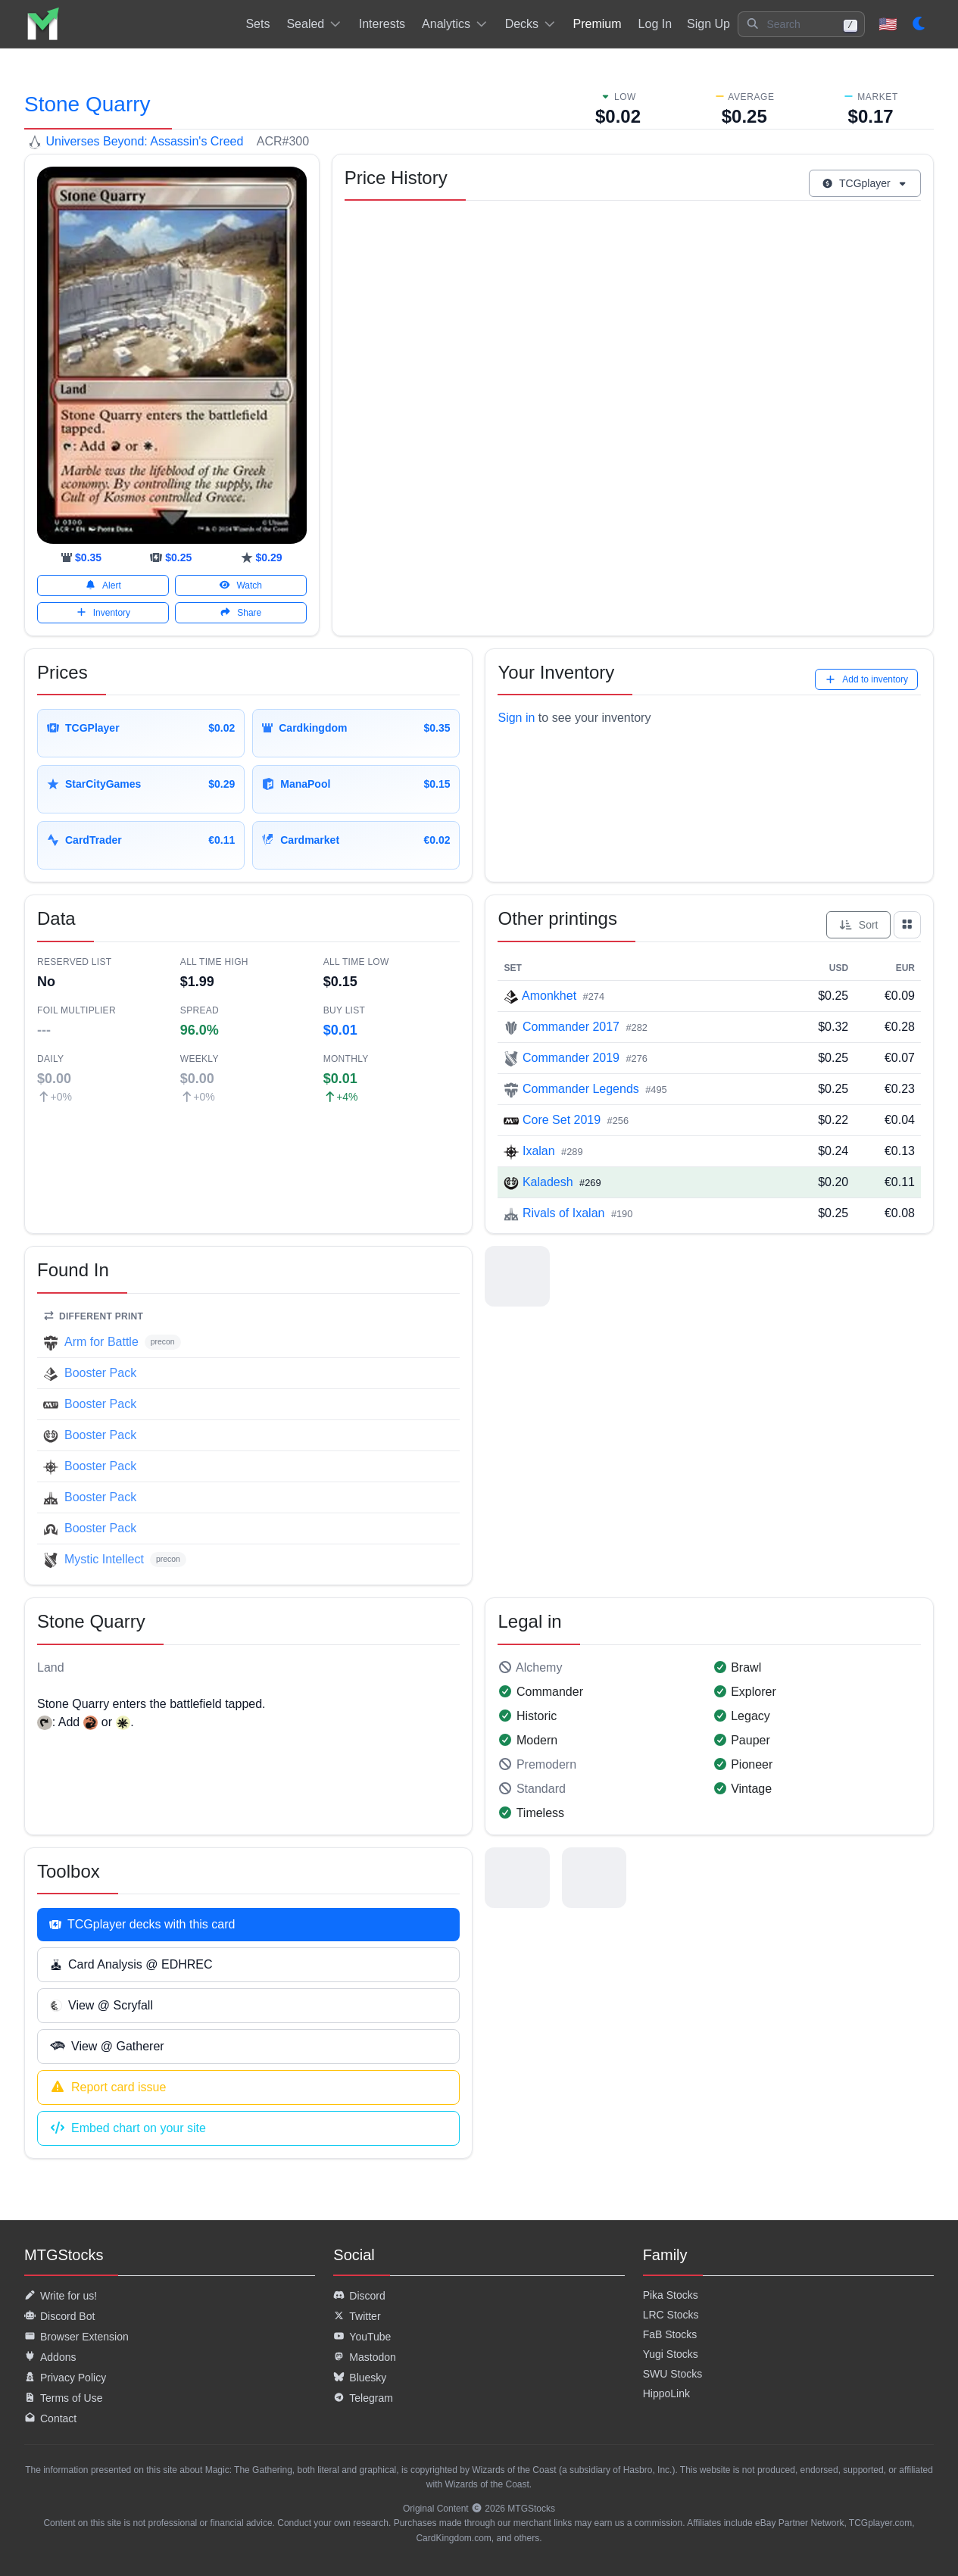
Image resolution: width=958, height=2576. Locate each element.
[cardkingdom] (81, 557)
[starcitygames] (261, 558)
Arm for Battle (101, 1341)
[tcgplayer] (171, 557)
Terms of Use (63, 2398)
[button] (801, 24)
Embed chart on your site (128, 2128)
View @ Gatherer (107, 2046)
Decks (531, 24)
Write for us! (60, 2296)
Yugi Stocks (670, 2354)
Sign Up (708, 23)
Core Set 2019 (561, 1119)
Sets (257, 23)
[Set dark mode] (920, 24)
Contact (50, 2418)
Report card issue (108, 2087)
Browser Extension (76, 2337)
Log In (655, 23)
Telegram (363, 2398)
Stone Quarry (87, 104)
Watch (240, 585)
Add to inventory (866, 679)
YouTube (362, 2337)
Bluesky (359, 2377)
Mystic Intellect (104, 1559)
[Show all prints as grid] (907, 924)
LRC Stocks (671, 2315)
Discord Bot (59, 2316)
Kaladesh (547, 1182)
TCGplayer (865, 183)
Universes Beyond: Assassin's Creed (144, 141)
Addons (50, 2357)
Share (240, 612)
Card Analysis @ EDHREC (131, 1964)
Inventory (103, 612)
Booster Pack (100, 1372)
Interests (382, 23)
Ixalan (538, 1150)
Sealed (314, 24)
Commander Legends (580, 1088)
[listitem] (42, 24)
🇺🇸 (887, 24)
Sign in (516, 717)
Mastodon (364, 2357)
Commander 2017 (571, 1026)
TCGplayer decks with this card (142, 1924)
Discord (359, 2296)
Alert (103, 585)
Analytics (455, 24)
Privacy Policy (65, 2377)
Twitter (356, 2316)
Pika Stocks (670, 2295)
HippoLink (666, 2393)
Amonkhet (549, 995)
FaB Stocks (670, 2334)
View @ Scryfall (101, 2005)
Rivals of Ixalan (563, 1213)
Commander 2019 (571, 1057)
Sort (858, 925)
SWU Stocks (673, 2374)
